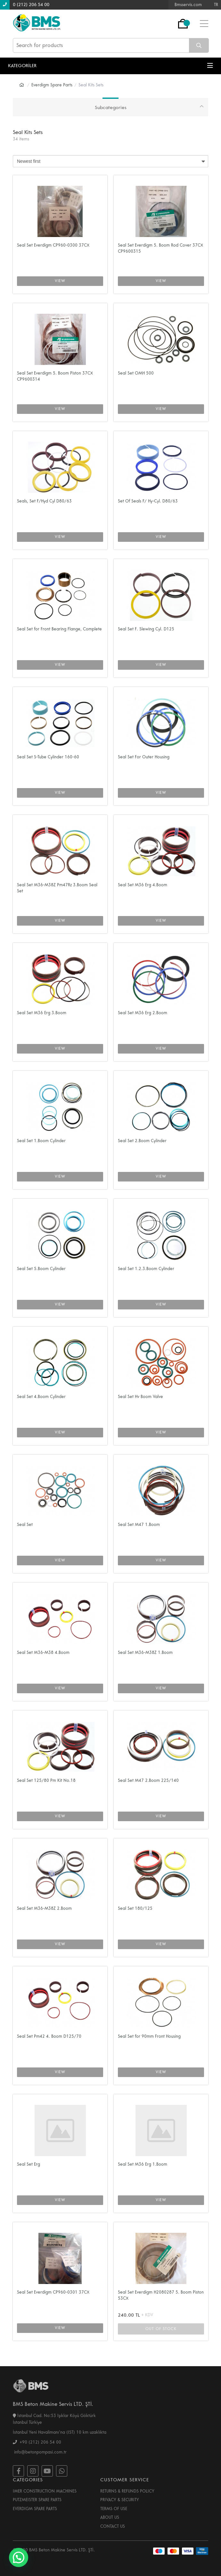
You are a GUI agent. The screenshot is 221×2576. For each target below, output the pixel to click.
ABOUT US (109, 2517)
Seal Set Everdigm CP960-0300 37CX (53, 245)
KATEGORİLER (110, 65)
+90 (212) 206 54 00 (37, 2442)
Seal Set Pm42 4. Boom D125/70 (49, 2036)
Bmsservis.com (188, 4)
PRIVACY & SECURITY (119, 2499)
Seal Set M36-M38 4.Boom (43, 1652)
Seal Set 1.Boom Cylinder (41, 1140)
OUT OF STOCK (160, 2329)
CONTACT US (112, 2526)
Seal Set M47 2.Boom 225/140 (148, 1780)
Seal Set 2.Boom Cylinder (142, 1140)
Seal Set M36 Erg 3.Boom (41, 1012)
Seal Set (25, 1524)
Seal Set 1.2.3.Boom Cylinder (146, 1268)
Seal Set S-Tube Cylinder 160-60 (48, 757)
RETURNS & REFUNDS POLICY (127, 2491)
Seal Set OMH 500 (136, 373)
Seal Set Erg (28, 2164)
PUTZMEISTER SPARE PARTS (37, 2499)
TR (216, 4)
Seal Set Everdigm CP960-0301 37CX (53, 2292)
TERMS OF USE (113, 2508)
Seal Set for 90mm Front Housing (149, 2036)
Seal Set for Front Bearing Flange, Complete (59, 629)
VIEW (60, 281)
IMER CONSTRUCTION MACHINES (45, 2491)
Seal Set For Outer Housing (143, 757)
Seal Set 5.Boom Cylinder (41, 1268)
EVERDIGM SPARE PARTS (35, 2508)
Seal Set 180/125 (135, 1908)
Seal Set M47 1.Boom (139, 1524)
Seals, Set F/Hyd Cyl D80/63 (44, 501)
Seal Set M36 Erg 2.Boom (142, 1012)
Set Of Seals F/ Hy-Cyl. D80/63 (148, 501)
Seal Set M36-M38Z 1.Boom (145, 1652)
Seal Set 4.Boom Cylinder (41, 1396)
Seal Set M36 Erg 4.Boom (142, 885)
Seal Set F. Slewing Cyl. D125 (146, 629)
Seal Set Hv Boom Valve (140, 1396)
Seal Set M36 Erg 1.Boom (142, 2164)
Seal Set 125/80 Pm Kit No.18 (46, 1780)
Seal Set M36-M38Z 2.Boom (44, 1908)
